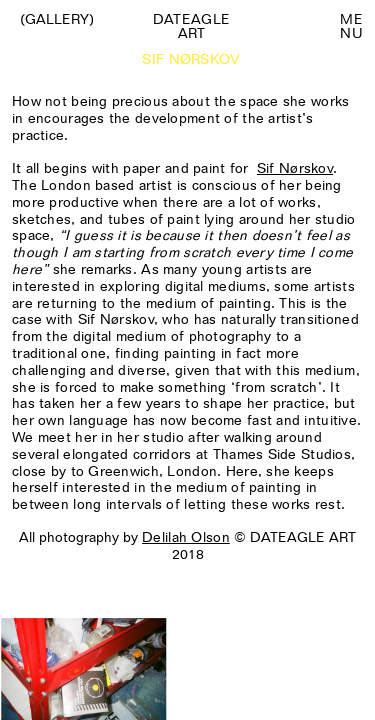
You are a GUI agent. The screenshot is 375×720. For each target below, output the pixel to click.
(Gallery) (57, 19)
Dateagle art (191, 26)
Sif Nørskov (295, 168)
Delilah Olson (186, 537)
